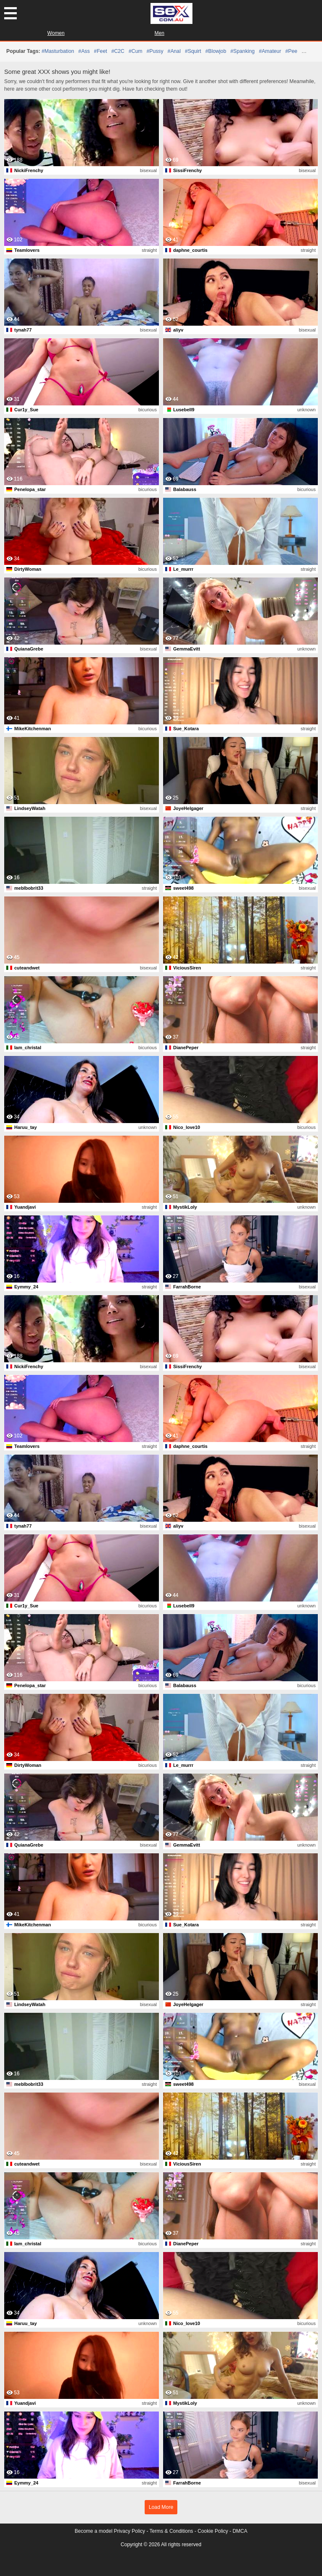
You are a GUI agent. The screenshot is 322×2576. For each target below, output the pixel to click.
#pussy (154, 51)
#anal (174, 51)
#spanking (242, 51)
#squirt (193, 51)
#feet (100, 51)
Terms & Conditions (171, 2531)
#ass (84, 51)
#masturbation (58, 51)
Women (56, 33)
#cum (136, 51)
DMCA (240, 2531)
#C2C (117, 51)
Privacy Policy (129, 2531)
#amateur (270, 51)
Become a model (93, 2531)
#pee (291, 51)
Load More (161, 2507)
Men (159, 33)
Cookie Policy (212, 2531)
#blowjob (215, 51)
